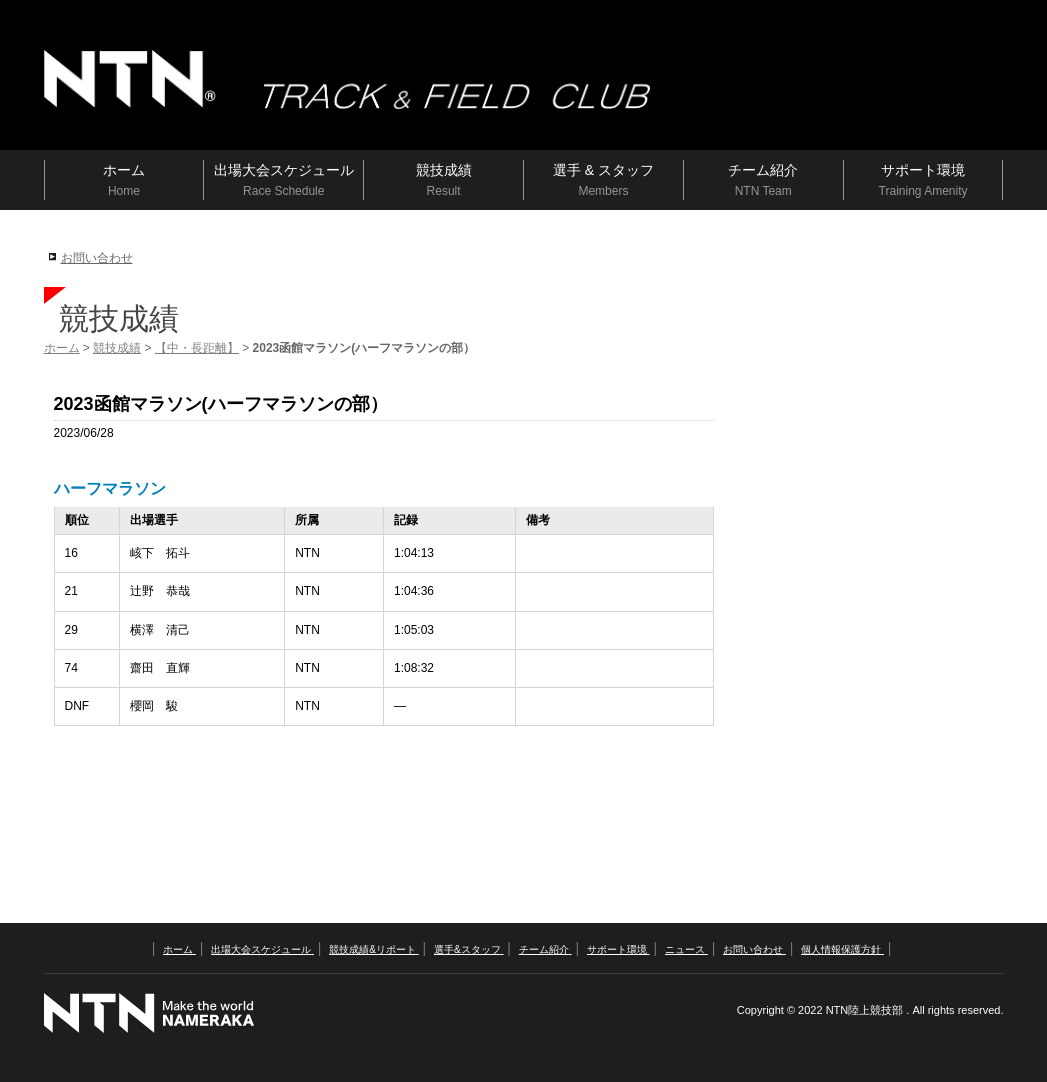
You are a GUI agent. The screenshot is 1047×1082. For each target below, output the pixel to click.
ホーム (62, 348)
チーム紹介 (545, 949)
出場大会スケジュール (262, 949)
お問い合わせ (97, 258)
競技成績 (117, 348)
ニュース (686, 949)
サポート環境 (618, 949)
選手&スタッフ (468, 949)
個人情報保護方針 (842, 949)
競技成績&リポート (373, 949)
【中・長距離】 (197, 348)
